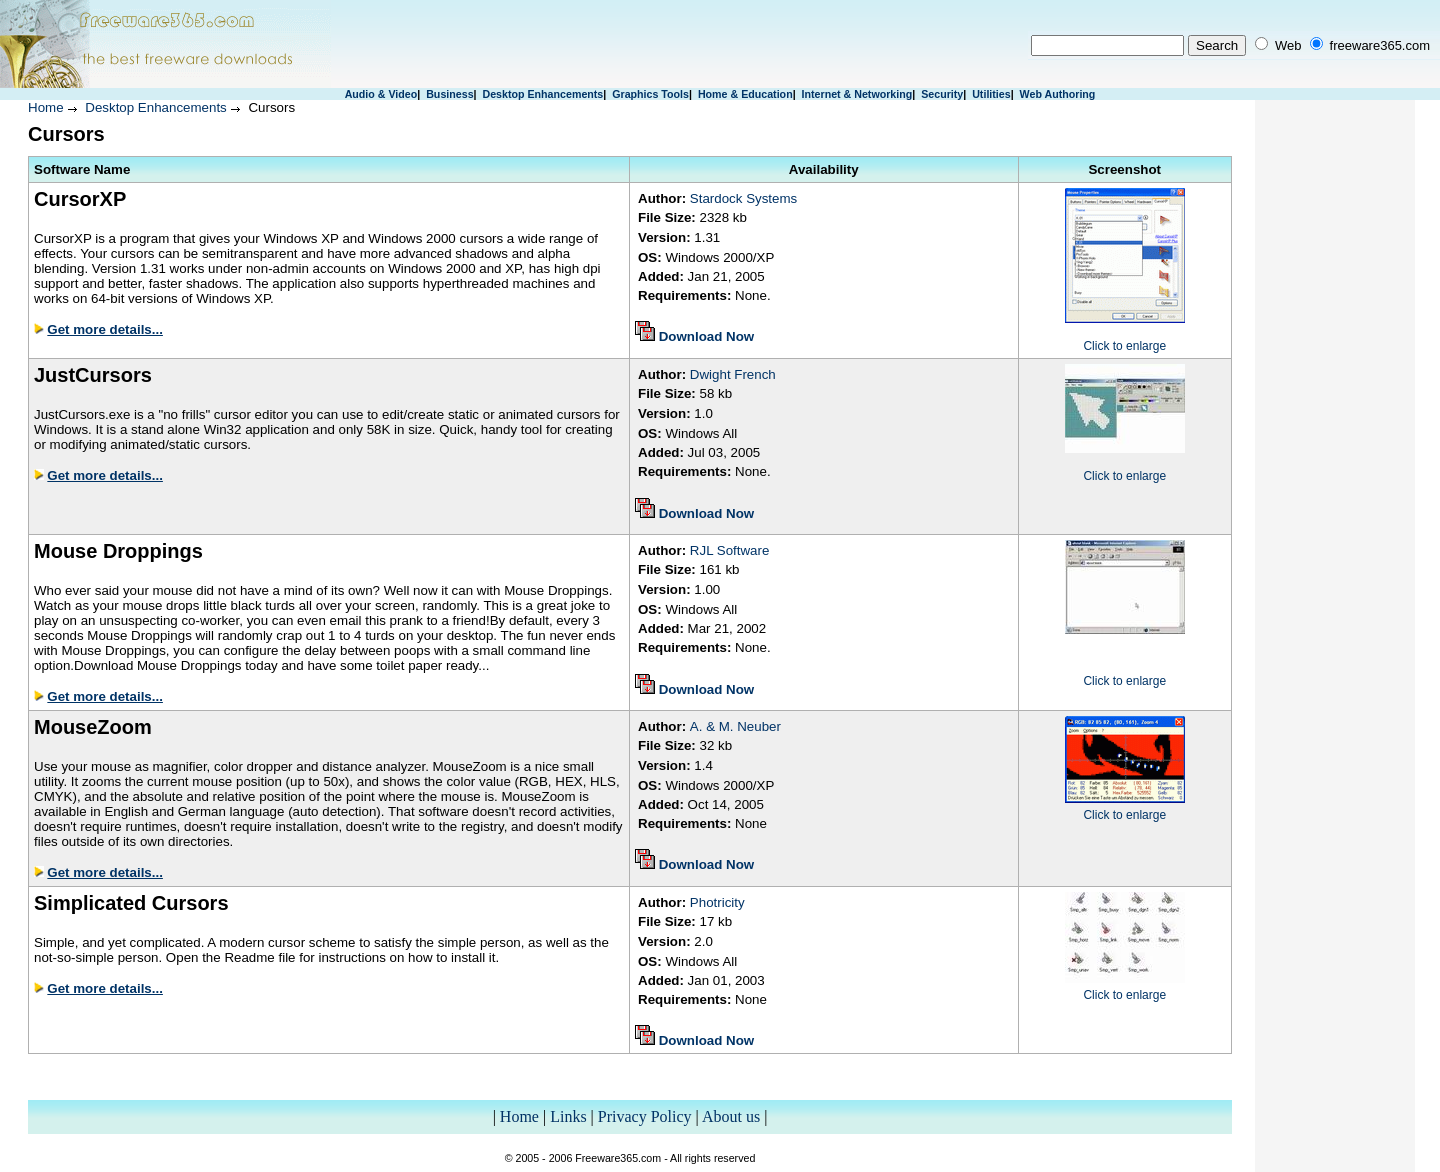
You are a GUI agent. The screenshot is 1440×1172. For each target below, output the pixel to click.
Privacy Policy (645, 1116)
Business (449, 94)
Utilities (991, 94)
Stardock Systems (743, 198)
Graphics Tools (650, 94)
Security (942, 94)
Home (46, 107)
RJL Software (730, 550)
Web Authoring (1058, 94)
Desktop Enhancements (542, 94)
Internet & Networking (857, 94)
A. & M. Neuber (735, 726)
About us (731, 1116)
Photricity (717, 902)
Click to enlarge (1124, 346)
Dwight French (733, 374)
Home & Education (745, 94)
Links (568, 1116)
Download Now (707, 336)
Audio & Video (381, 94)
